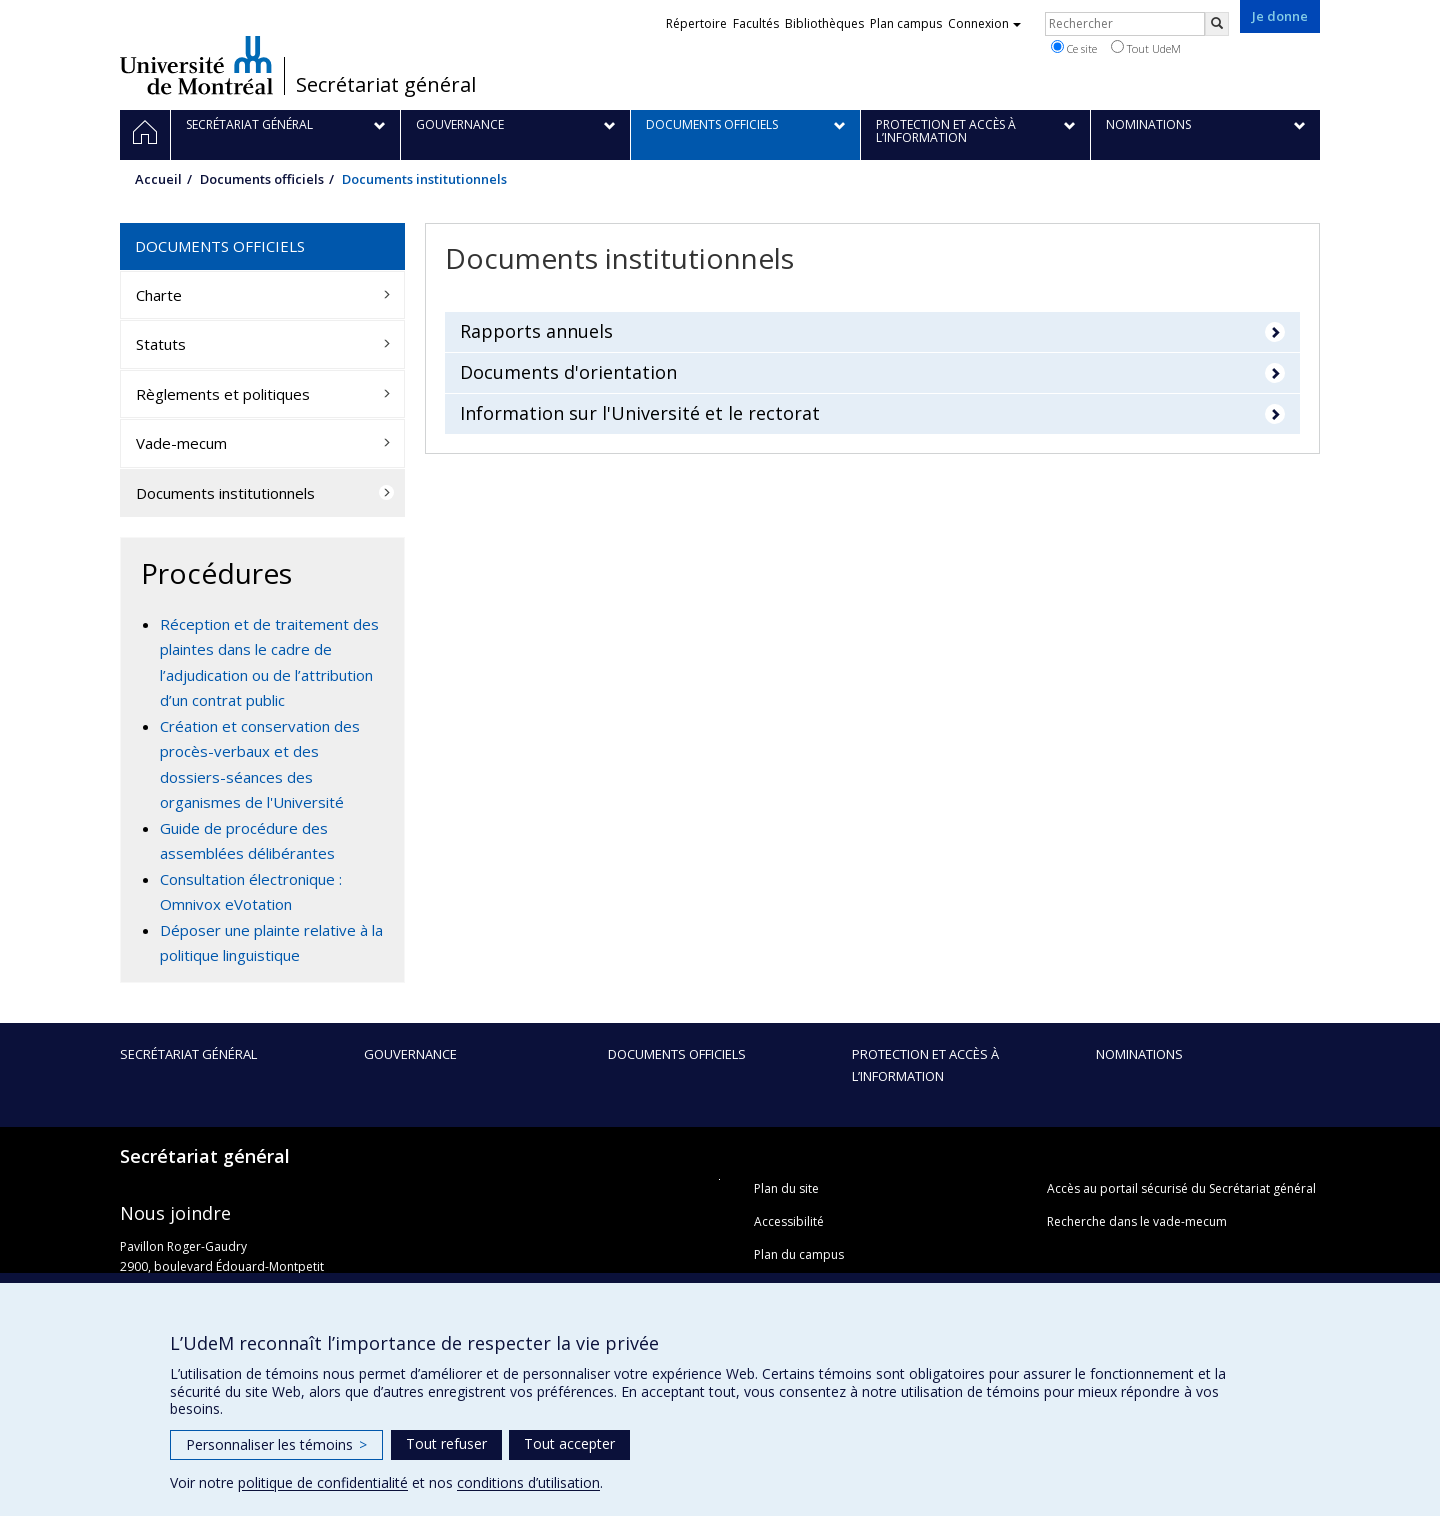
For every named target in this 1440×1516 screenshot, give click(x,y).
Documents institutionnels (225, 493)
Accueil (158, 179)
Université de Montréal (196, 65)
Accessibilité (789, 1221)
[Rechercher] (1217, 24)
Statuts (161, 344)
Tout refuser (446, 1443)
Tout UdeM (1146, 48)
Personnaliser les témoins (276, 1444)
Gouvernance (410, 1054)
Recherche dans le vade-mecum (1137, 1221)
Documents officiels (262, 179)
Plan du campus (799, 1254)
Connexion (984, 23)
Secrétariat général (386, 85)
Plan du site (786, 1188)
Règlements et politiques (223, 394)
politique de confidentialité (323, 1482)
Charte (159, 295)
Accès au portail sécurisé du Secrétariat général (1181, 1188)
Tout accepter (569, 1443)
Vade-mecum (181, 443)
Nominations (1139, 1054)
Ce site (1074, 48)
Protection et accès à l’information (925, 1065)
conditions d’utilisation (528, 1482)
